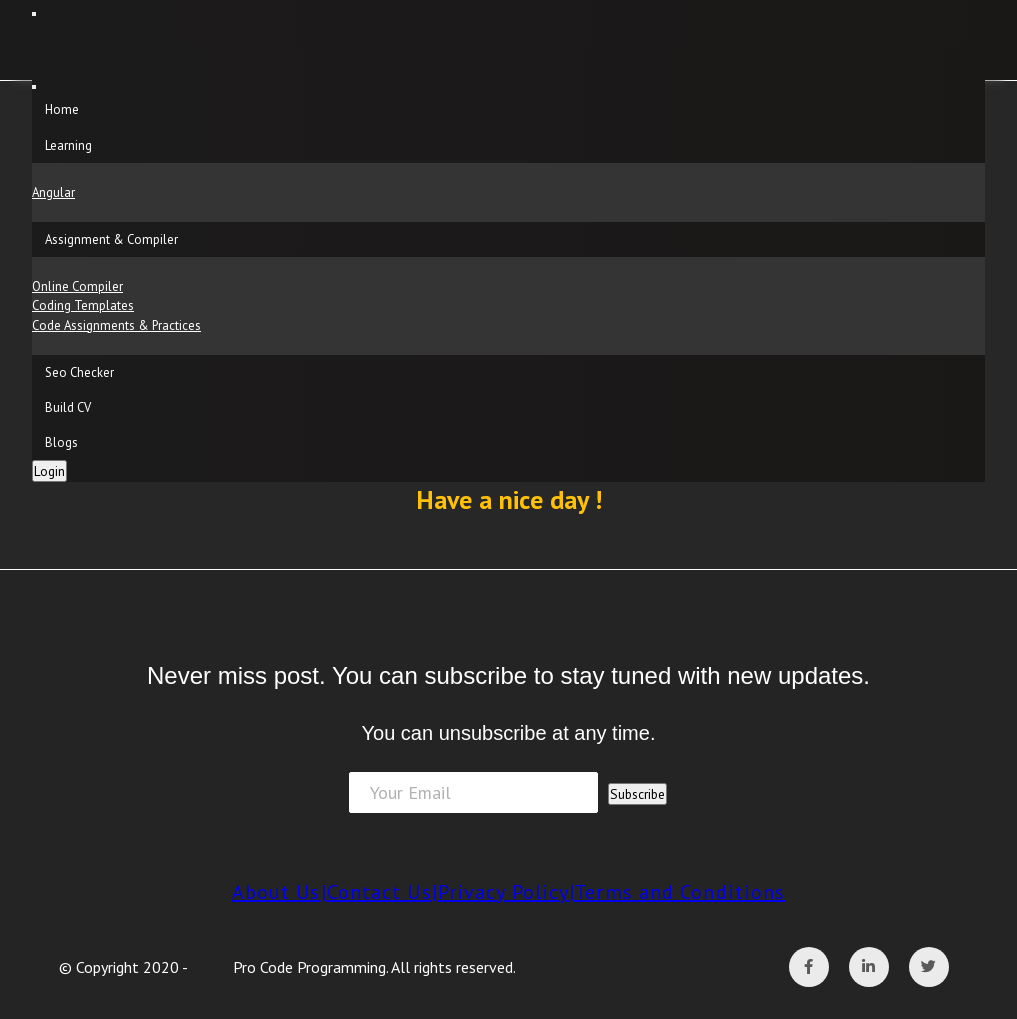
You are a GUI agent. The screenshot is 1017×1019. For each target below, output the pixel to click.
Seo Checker (79, 372)
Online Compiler (77, 286)
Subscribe (637, 794)
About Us (276, 892)
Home (62, 109)
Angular (53, 192)
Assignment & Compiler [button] (111, 239)
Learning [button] (68, 145)
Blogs (61, 442)
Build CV (68, 407)
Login (49, 471)
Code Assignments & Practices (116, 325)
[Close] (34, 87)
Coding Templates (83, 305)
